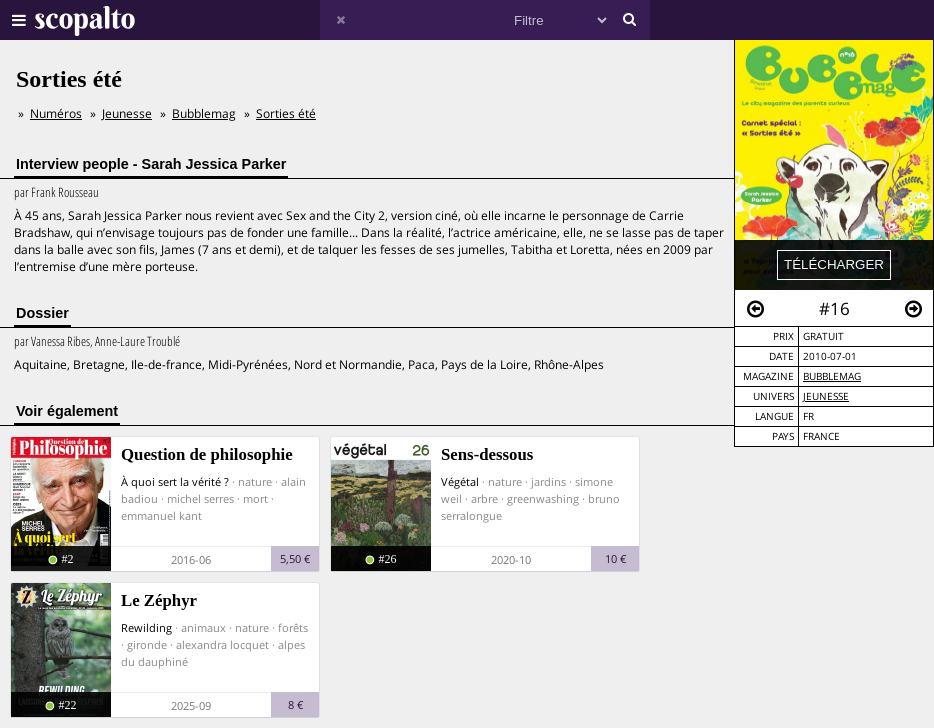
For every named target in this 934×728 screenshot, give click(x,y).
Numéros (56, 113)
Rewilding (146, 627)
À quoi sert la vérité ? (175, 481)
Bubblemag (832, 376)
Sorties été (286, 113)
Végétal (460, 481)
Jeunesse (826, 396)
